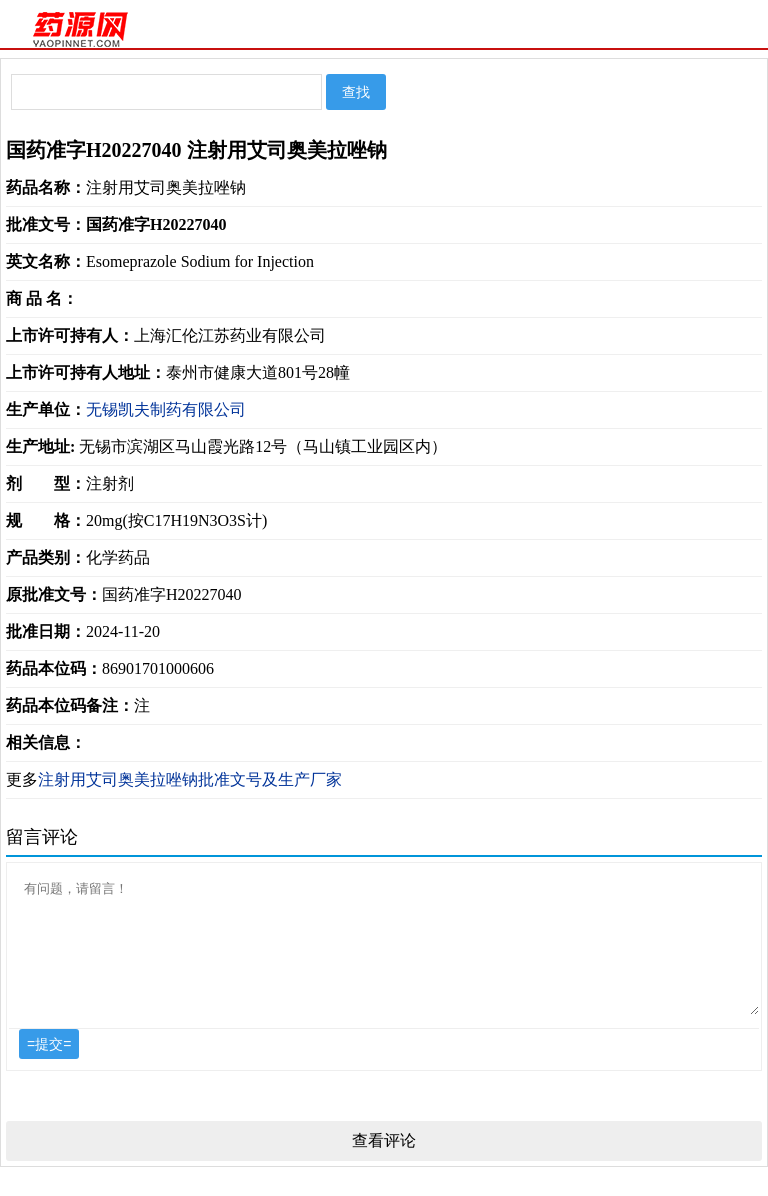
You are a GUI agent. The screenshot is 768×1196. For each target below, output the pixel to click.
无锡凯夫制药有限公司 (166, 409)
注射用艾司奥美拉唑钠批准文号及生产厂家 (190, 779)
